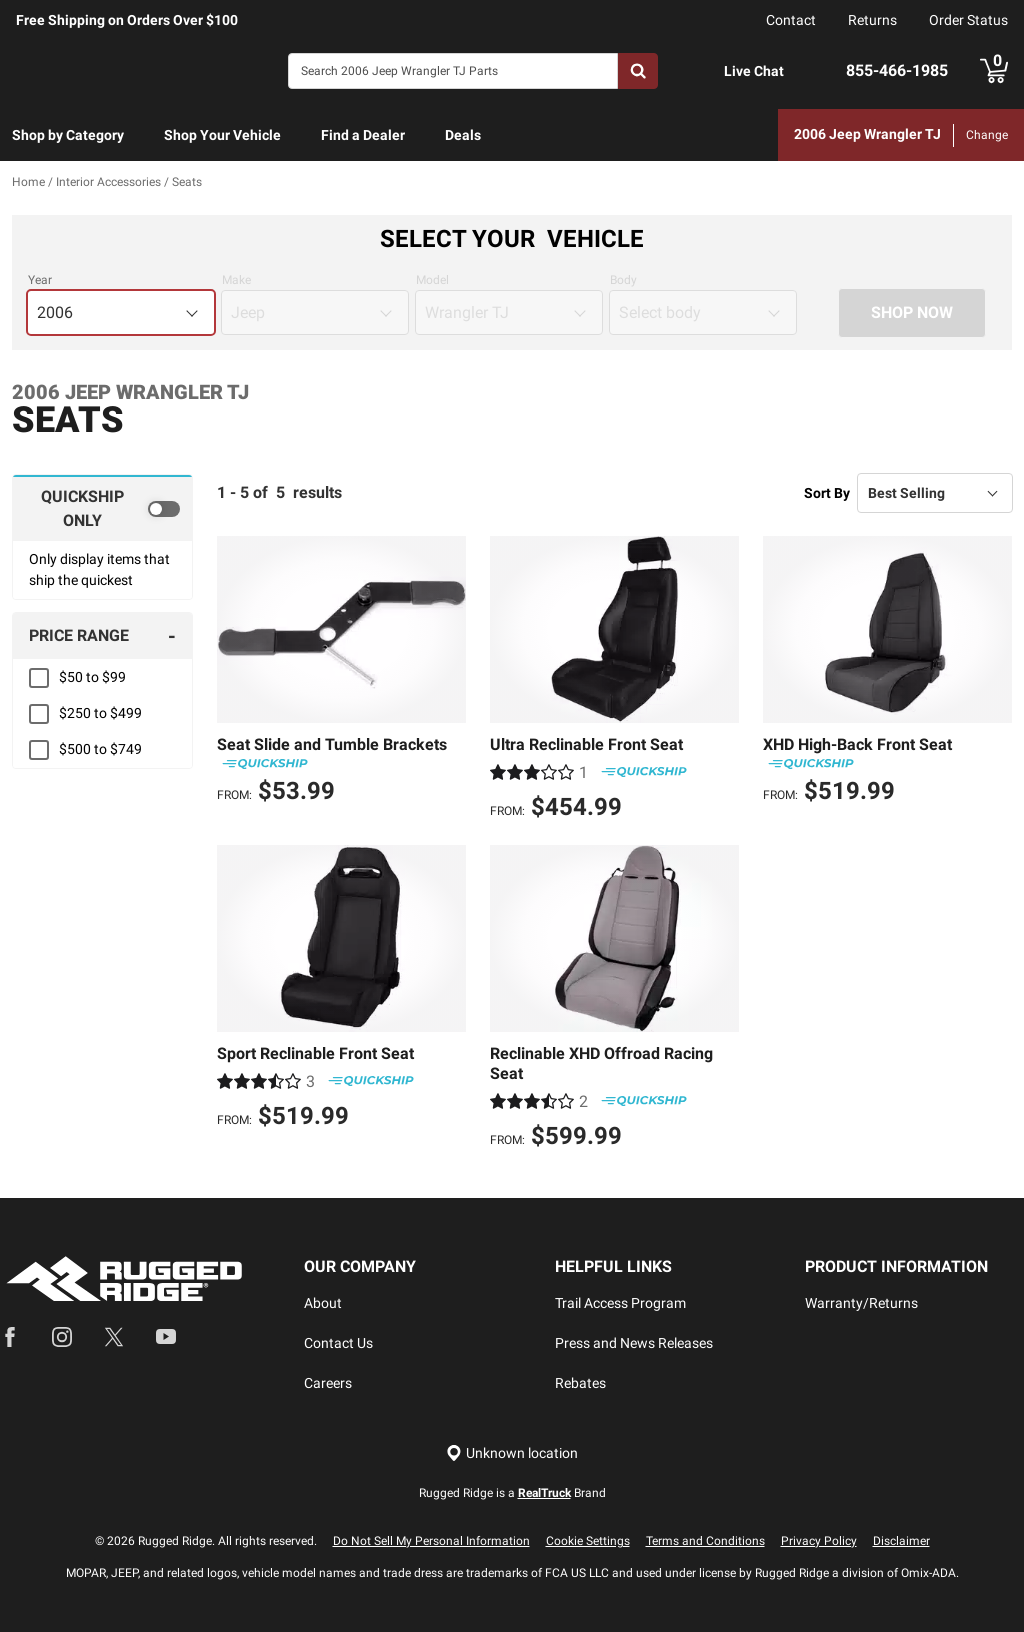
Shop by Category (68, 135)
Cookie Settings (588, 1541)
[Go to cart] (994, 71)
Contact (791, 20)
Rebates (580, 1383)
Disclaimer (901, 1541)
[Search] (453, 71)
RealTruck (544, 1493)
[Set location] (512, 1453)
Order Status (968, 20)
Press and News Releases (634, 1343)
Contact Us (338, 1343)
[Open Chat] (703, 71)
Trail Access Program (620, 1303)
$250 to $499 (100, 714)
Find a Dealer (363, 135)
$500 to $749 (100, 750)
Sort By (827, 493)
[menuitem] (68, 136)
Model (432, 281)
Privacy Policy (819, 1541)
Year (40, 281)
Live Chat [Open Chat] (754, 71)
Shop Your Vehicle (222, 135)
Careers (328, 1383)
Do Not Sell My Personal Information (431, 1541)
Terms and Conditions (705, 1541)
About (323, 1303)
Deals (463, 135)
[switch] (102, 509)
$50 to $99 (92, 678)
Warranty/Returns (861, 1303)
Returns (872, 20)
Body (623, 281)
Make (236, 281)
